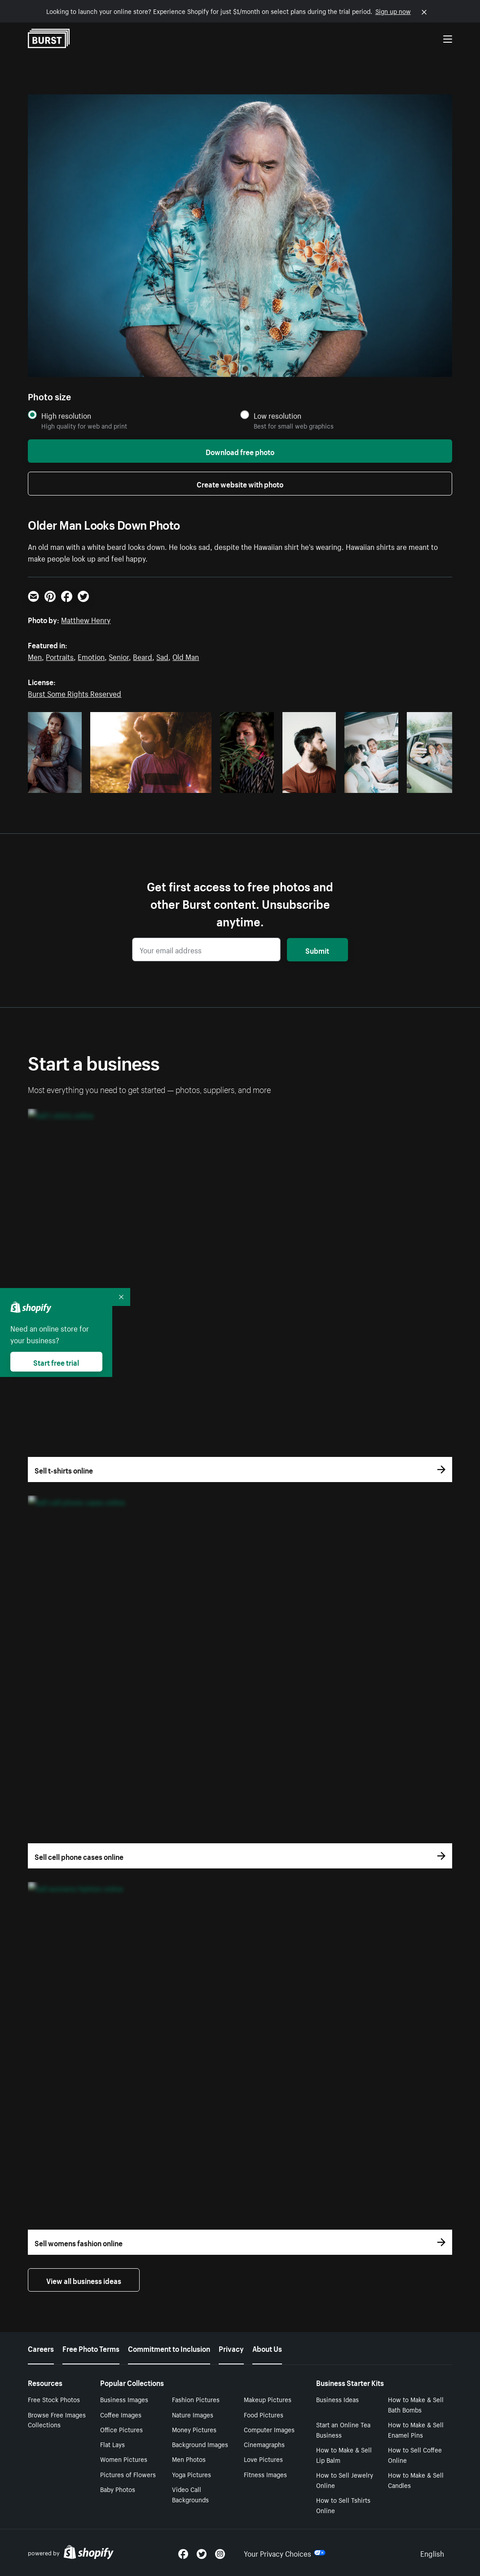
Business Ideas (337, 2399)
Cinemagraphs (264, 2444)
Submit (317, 950)
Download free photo (240, 451)
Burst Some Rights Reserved (74, 693)
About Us (267, 2348)
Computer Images (269, 2429)
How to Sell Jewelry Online (344, 2480)
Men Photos (189, 2459)
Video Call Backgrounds (190, 2494)
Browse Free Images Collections (57, 2419)
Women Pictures (123, 2459)
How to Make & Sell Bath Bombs (416, 2404)
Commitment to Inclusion (169, 2348)
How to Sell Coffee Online (415, 2454)
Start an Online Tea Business (343, 2429)
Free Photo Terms (90, 2348)
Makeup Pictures (267, 2399)
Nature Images (192, 2414)
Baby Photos (117, 2489)
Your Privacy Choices (285, 2552)
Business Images (124, 2399)
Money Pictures (194, 2429)
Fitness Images (265, 2474)
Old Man (185, 656)
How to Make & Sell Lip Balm (344, 2454)
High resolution (66, 415)
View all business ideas (83, 2280)
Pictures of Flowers (128, 2474)
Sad (162, 656)
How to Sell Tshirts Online (343, 2505)
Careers (41, 2348)
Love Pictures (263, 2459)
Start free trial (56, 1362)
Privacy (231, 2348)
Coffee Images (120, 2414)
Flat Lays (112, 2444)
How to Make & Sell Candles (416, 2480)
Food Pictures (263, 2414)
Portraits (60, 656)
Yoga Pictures (191, 2474)
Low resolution (277, 415)
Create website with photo (240, 483)
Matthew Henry (85, 619)
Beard (142, 656)
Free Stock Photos (54, 2399)
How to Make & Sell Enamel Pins (416, 2429)
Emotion (91, 656)
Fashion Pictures (196, 2399)
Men (35, 656)
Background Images (200, 2444)
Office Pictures (121, 2429)
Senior (119, 656)
